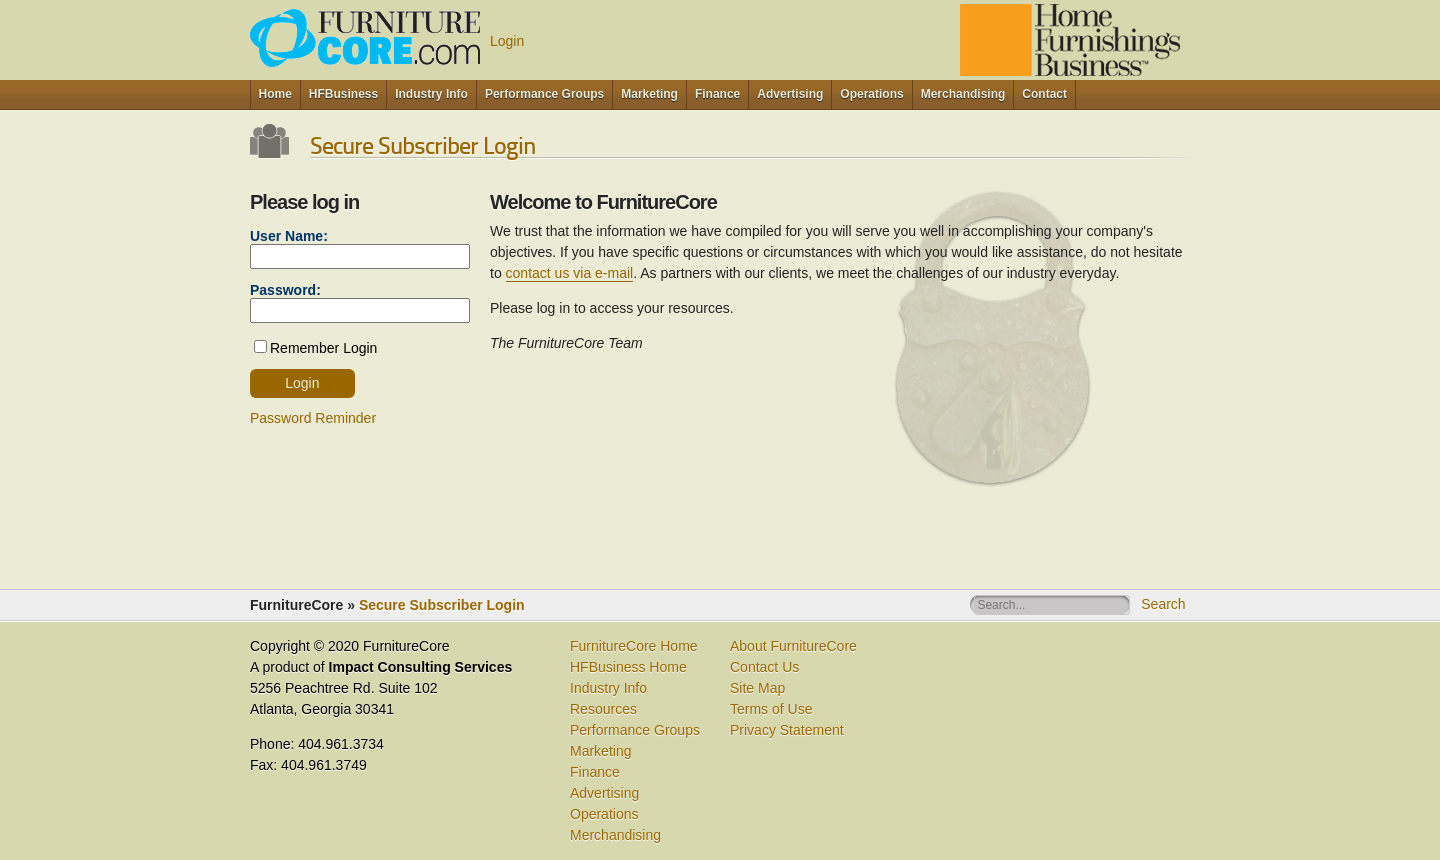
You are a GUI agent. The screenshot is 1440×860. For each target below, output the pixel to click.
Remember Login (323, 348)
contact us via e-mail (570, 273)
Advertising (604, 793)
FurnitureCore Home (634, 646)
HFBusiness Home (628, 667)
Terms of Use (771, 709)
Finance (595, 772)
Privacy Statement (787, 730)
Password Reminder (313, 418)
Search (1163, 604)
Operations (604, 814)
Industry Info (608, 688)
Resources (603, 709)
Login (507, 41)
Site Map (757, 688)
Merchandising (615, 835)
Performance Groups (635, 730)
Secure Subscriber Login (442, 605)
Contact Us (764, 667)
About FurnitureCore (793, 646)
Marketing (600, 751)
